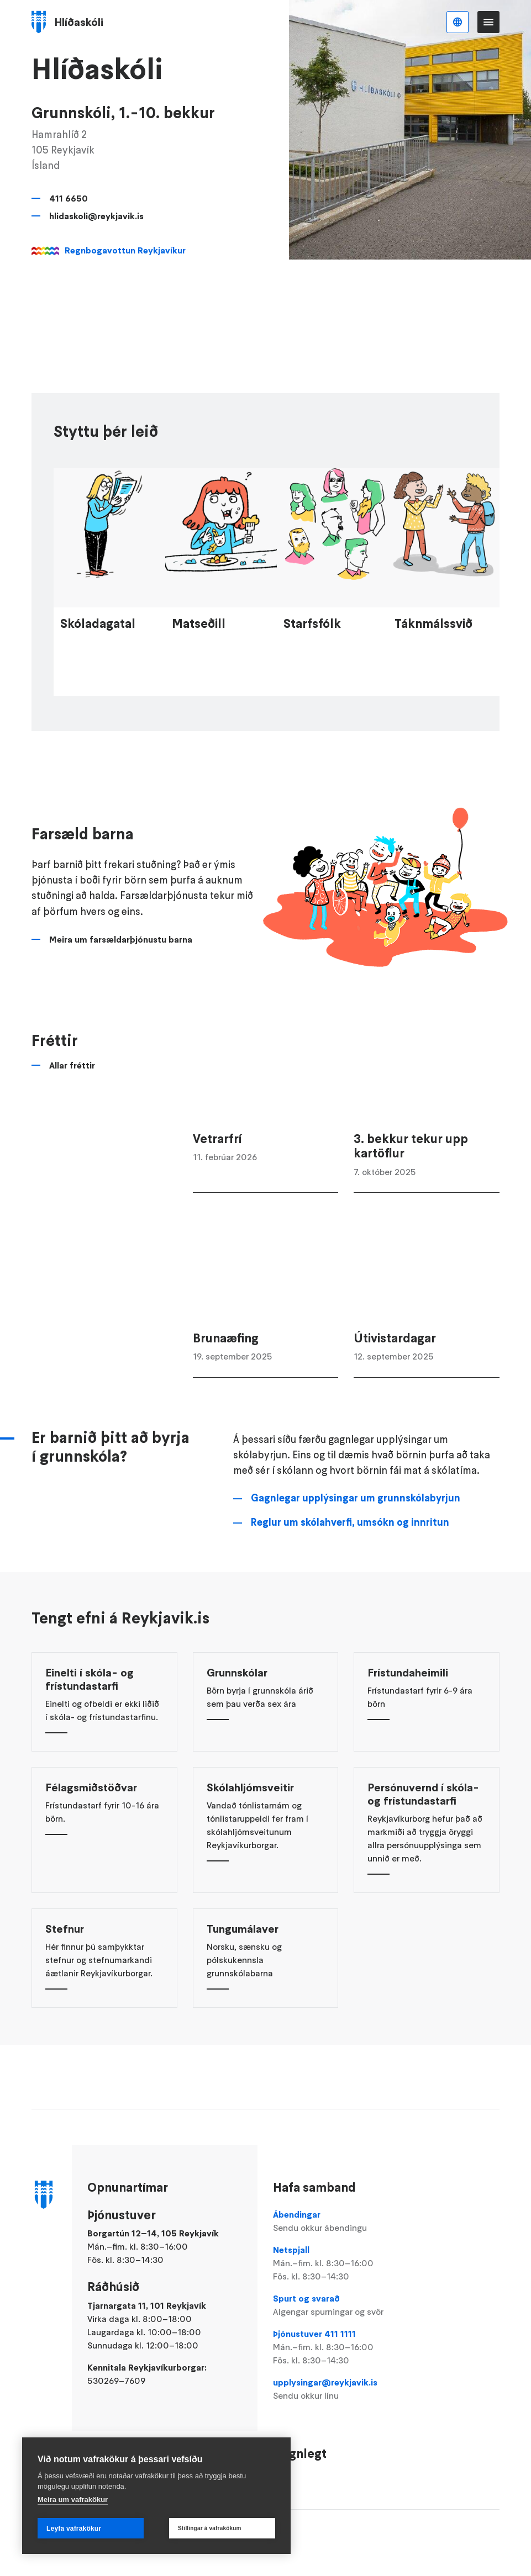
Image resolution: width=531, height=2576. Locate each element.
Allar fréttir (72, 1104)
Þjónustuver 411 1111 (346, 2347)
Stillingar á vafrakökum (209, 2528)
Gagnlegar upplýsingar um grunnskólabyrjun (355, 1537)
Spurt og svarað (346, 2305)
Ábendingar (346, 2221)
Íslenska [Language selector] (457, 22)
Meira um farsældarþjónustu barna (120, 979)
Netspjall (346, 2263)
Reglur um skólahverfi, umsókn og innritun (350, 1562)
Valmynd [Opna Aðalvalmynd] (488, 22)
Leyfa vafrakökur (73, 2528)
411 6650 (68, 198)
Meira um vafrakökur (73, 2499)
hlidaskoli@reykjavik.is (96, 215)
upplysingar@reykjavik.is (346, 2389)
